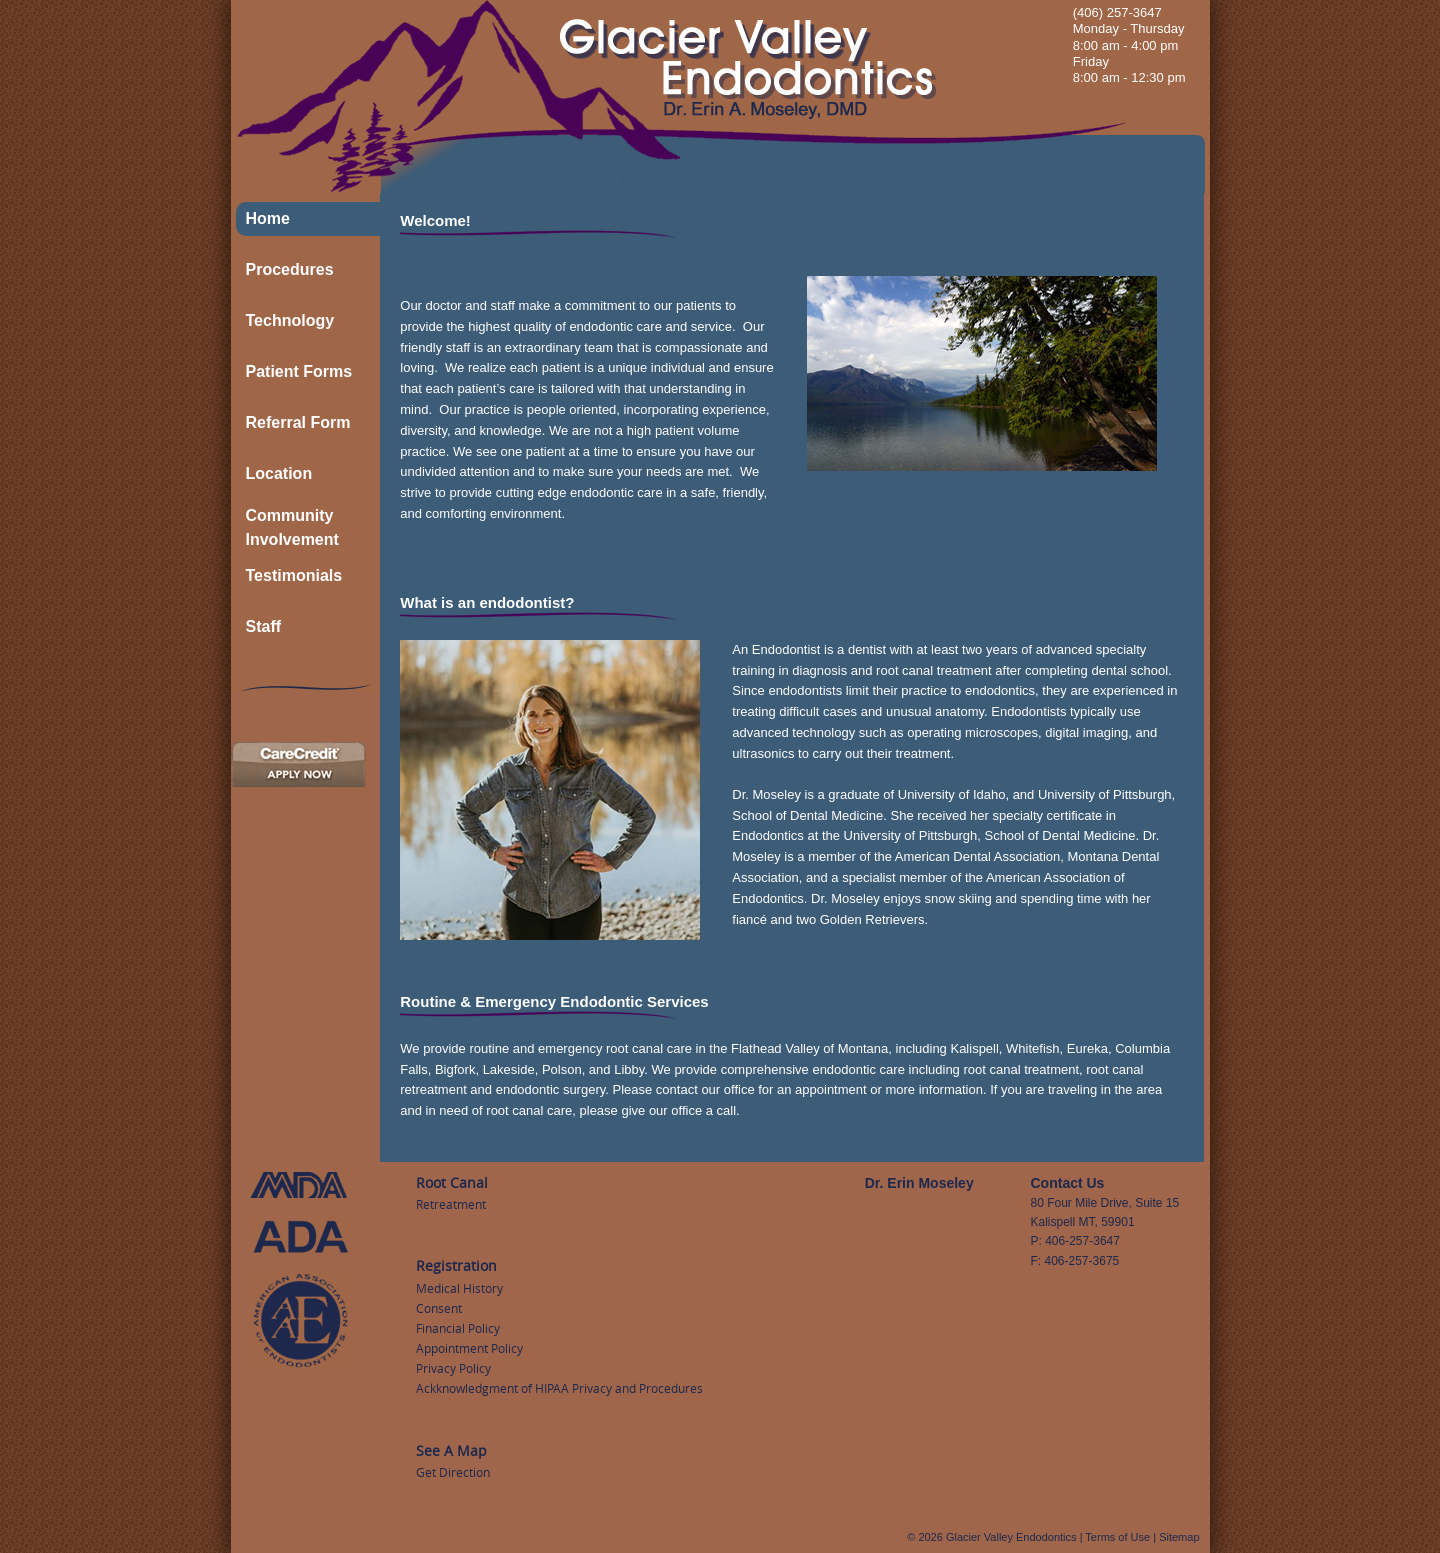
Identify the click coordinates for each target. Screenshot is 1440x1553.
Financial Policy (458, 1328)
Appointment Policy (469, 1348)
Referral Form (298, 422)
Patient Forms (299, 371)
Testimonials (294, 575)
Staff (264, 626)
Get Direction (453, 1472)
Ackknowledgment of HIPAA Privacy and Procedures (559, 1388)
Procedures (290, 269)
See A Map (451, 1450)
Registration (456, 1265)
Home (268, 218)
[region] (982, 373)
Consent (439, 1308)
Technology (290, 320)
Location (279, 473)
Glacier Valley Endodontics (1011, 1537)
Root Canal (452, 1182)
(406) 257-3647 (1117, 12)
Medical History (459, 1288)
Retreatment (451, 1204)
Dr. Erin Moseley (919, 1183)
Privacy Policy (453, 1368)
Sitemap (1179, 1537)
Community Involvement (292, 527)
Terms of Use (1117, 1537)
